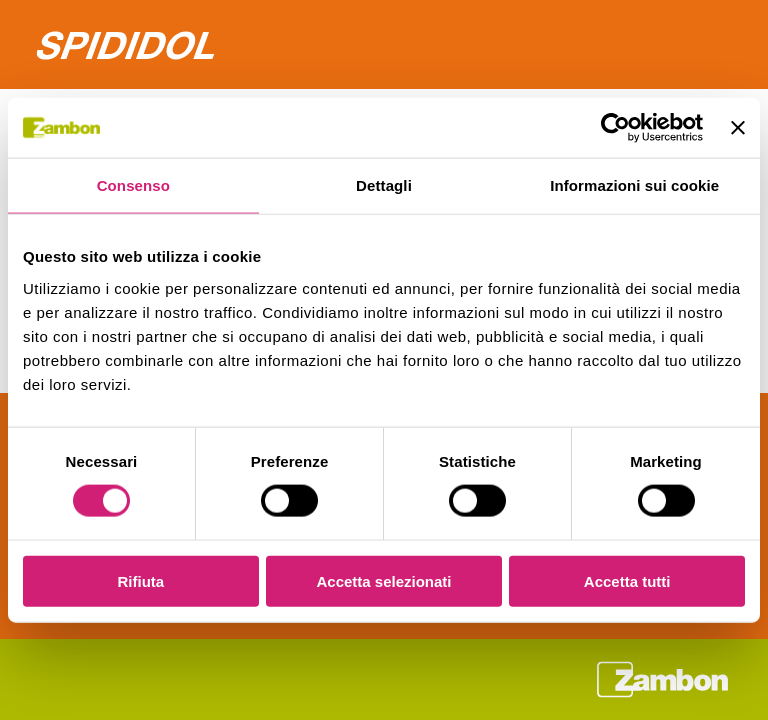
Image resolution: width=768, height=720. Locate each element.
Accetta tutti (627, 580)
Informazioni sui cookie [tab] (634, 185)
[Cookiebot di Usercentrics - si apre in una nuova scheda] (615, 128)
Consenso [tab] (133, 185)
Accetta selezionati (383, 580)
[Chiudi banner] (738, 128)
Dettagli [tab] (384, 185)
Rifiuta (140, 580)
